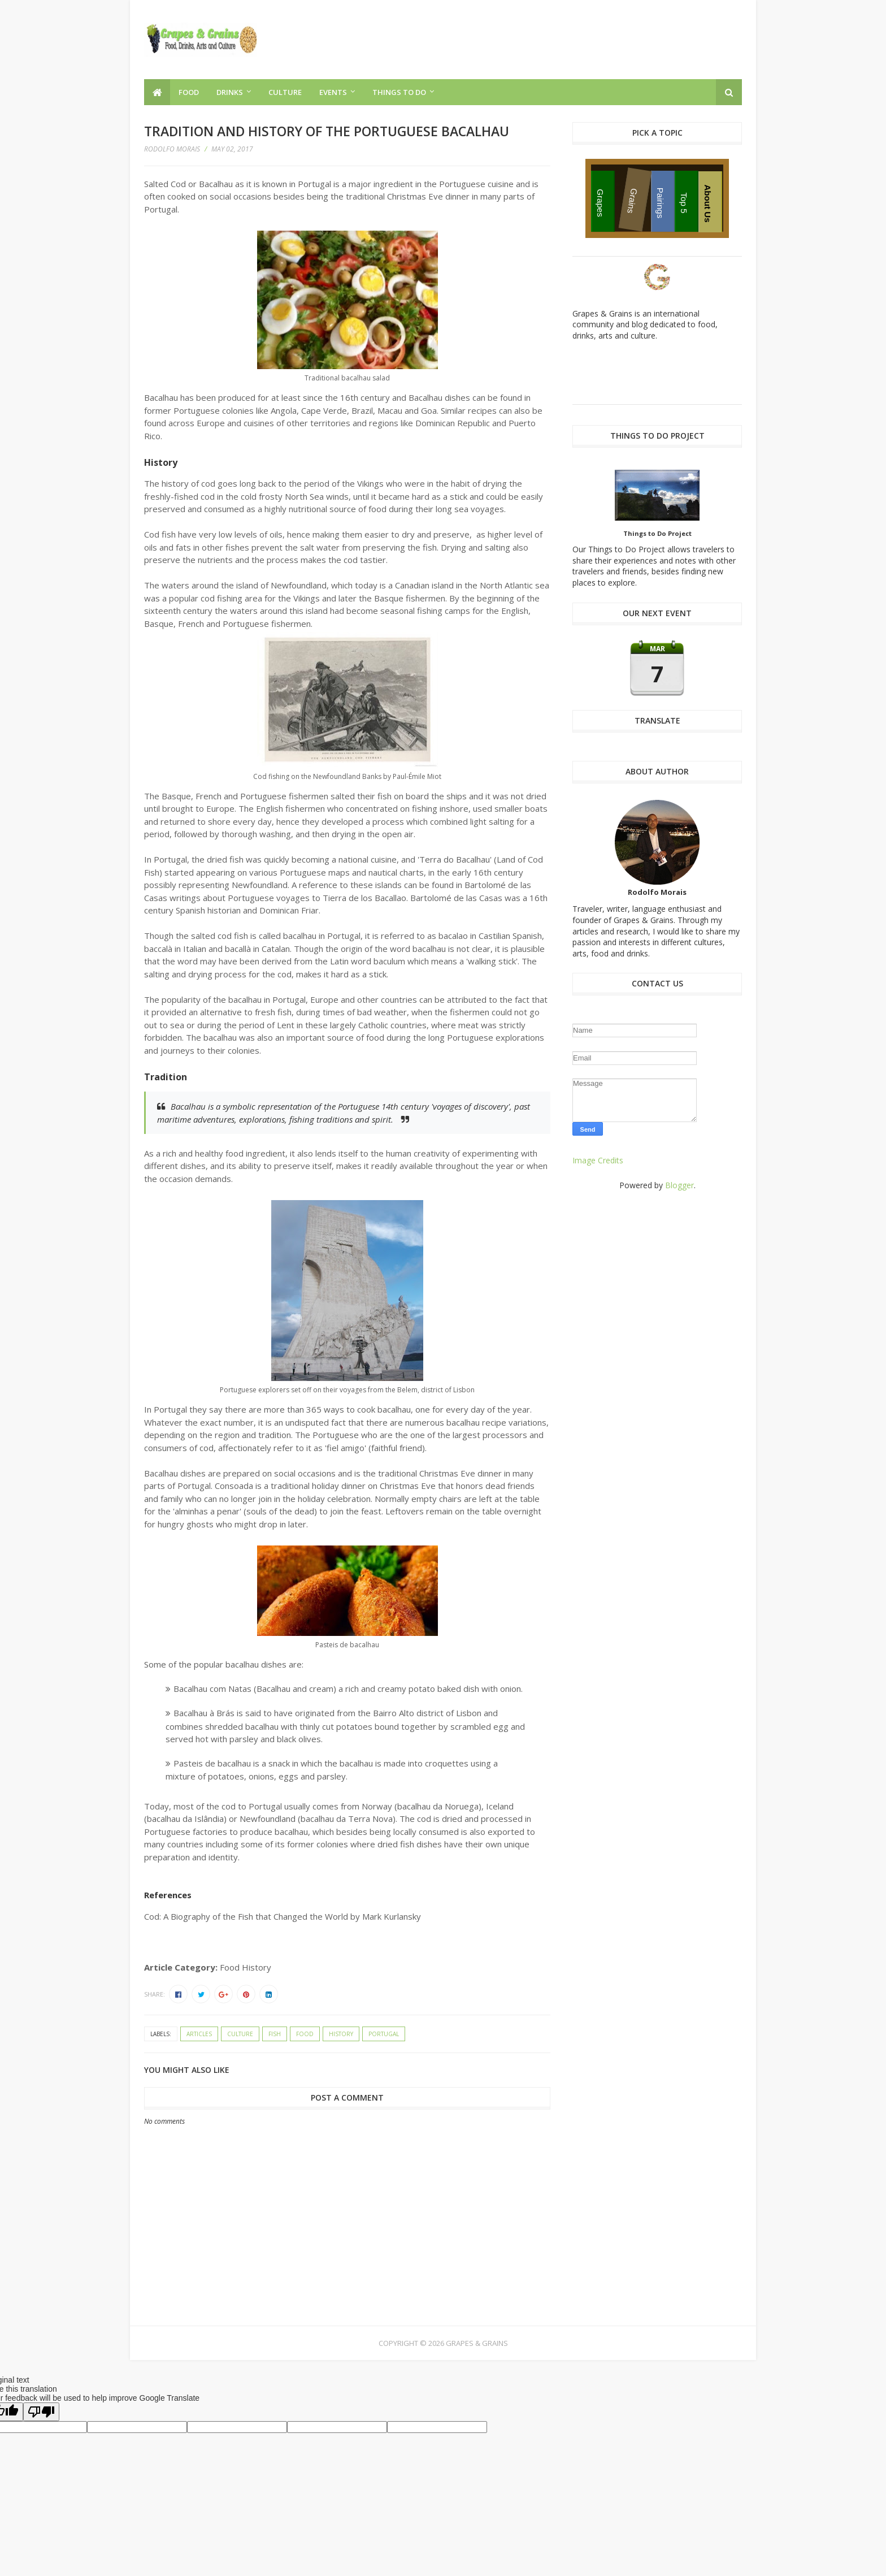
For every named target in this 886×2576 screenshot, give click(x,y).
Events (333, 92)
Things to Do (399, 92)
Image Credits (597, 1160)
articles (199, 2034)
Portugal (383, 2034)
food (305, 2034)
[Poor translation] (41, 2411)
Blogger (679, 1185)
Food (189, 92)
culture (240, 2034)
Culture (285, 92)
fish (274, 2034)
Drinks (229, 92)
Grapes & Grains (477, 2343)
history (341, 2034)
